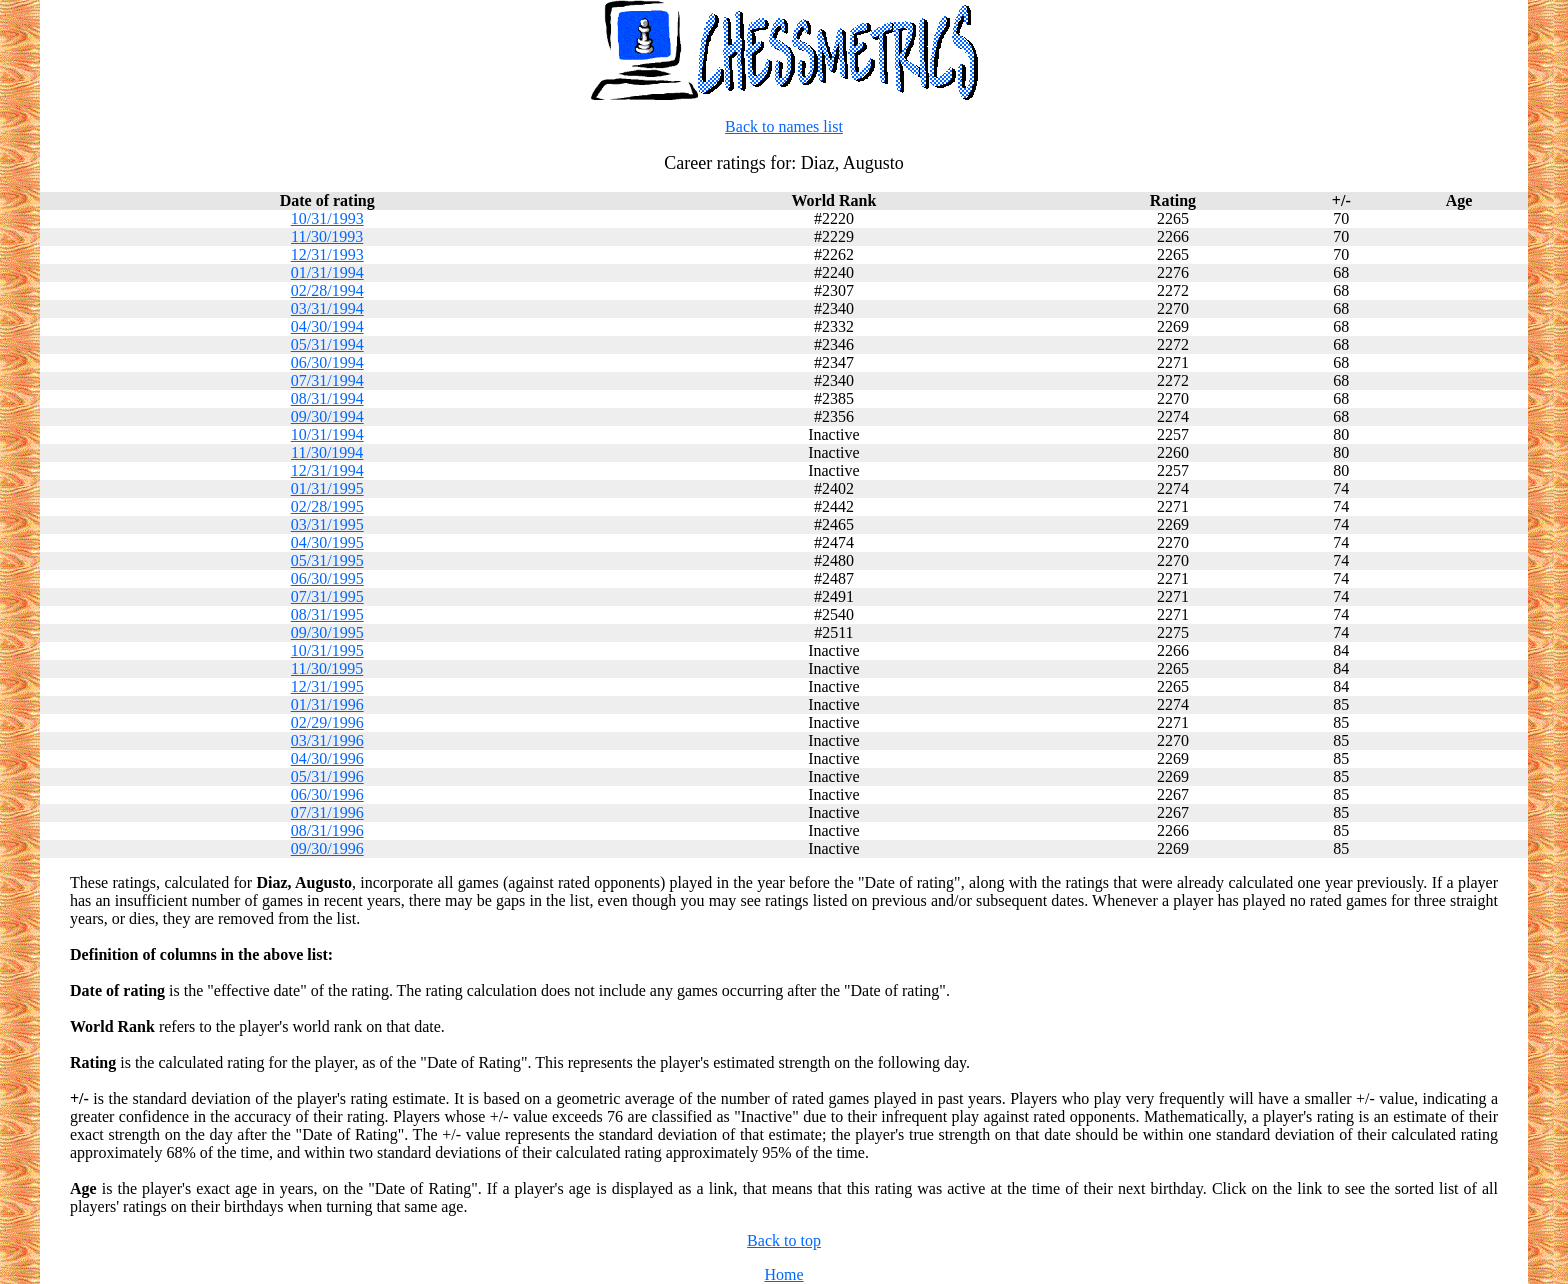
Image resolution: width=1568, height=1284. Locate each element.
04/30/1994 (327, 326)
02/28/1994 (327, 290)
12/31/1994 (327, 470)
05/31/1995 (327, 560)
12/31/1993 (327, 254)
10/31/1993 (327, 218)
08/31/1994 (327, 398)
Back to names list (784, 126)
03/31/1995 (327, 524)
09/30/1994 (327, 416)
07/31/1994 (327, 380)
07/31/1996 (327, 812)
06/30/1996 (327, 794)
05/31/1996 (327, 776)
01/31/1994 (327, 272)
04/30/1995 (327, 542)
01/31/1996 (327, 704)
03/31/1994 (327, 308)
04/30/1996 (327, 758)
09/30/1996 (327, 848)
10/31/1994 (327, 434)
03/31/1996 (327, 740)
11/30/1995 (327, 668)
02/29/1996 (327, 722)
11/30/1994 (327, 452)
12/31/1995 (327, 686)
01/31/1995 (327, 488)
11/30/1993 (327, 236)
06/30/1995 (327, 578)
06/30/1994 (327, 362)
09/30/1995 (327, 632)
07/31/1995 (327, 596)
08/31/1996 (327, 830)
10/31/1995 (327, 650)
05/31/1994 (327, 344)
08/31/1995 (327, 614)
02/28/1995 (327, 506)
